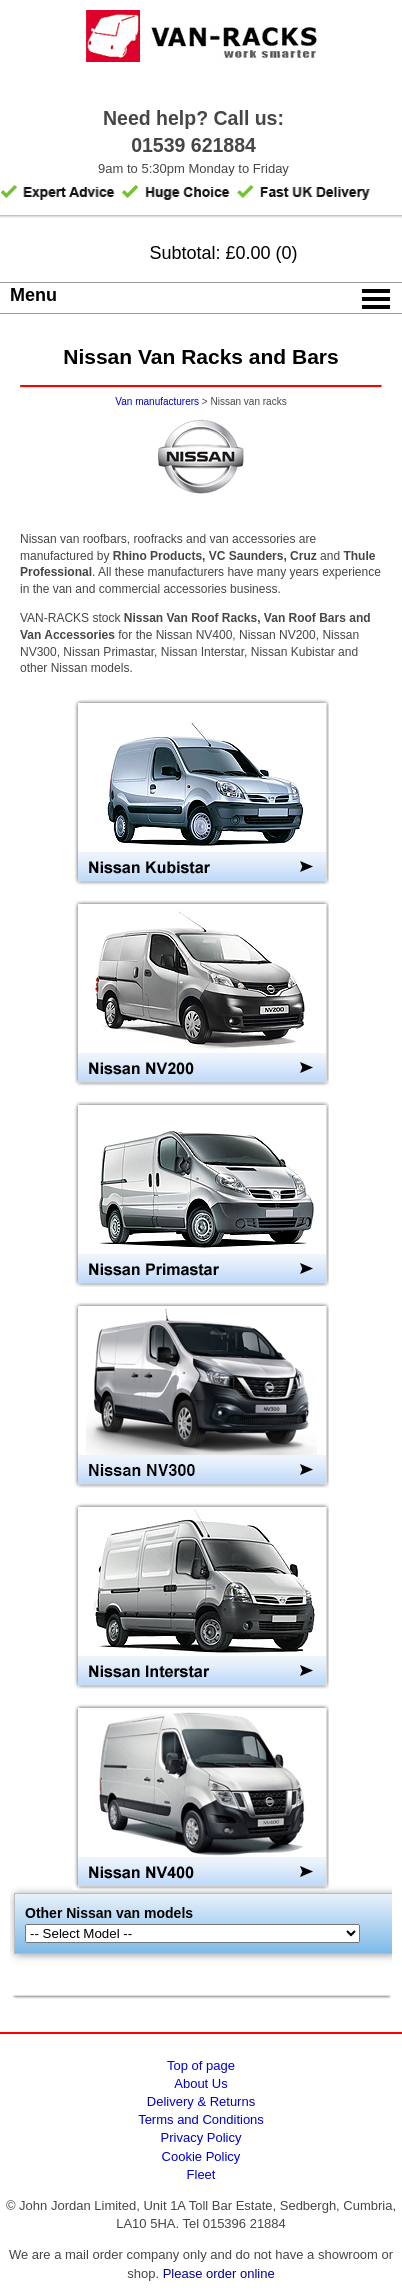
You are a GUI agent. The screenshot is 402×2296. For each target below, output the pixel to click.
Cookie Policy (201, 2156)
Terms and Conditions (201, 2119)
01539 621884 (193, 145)
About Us (200, 2083)
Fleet (201, 2174)
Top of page (201, 2065)
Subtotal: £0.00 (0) (223, 253)
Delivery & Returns (201, 2101)
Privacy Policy (201, 2137)
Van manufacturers (157, 401)
